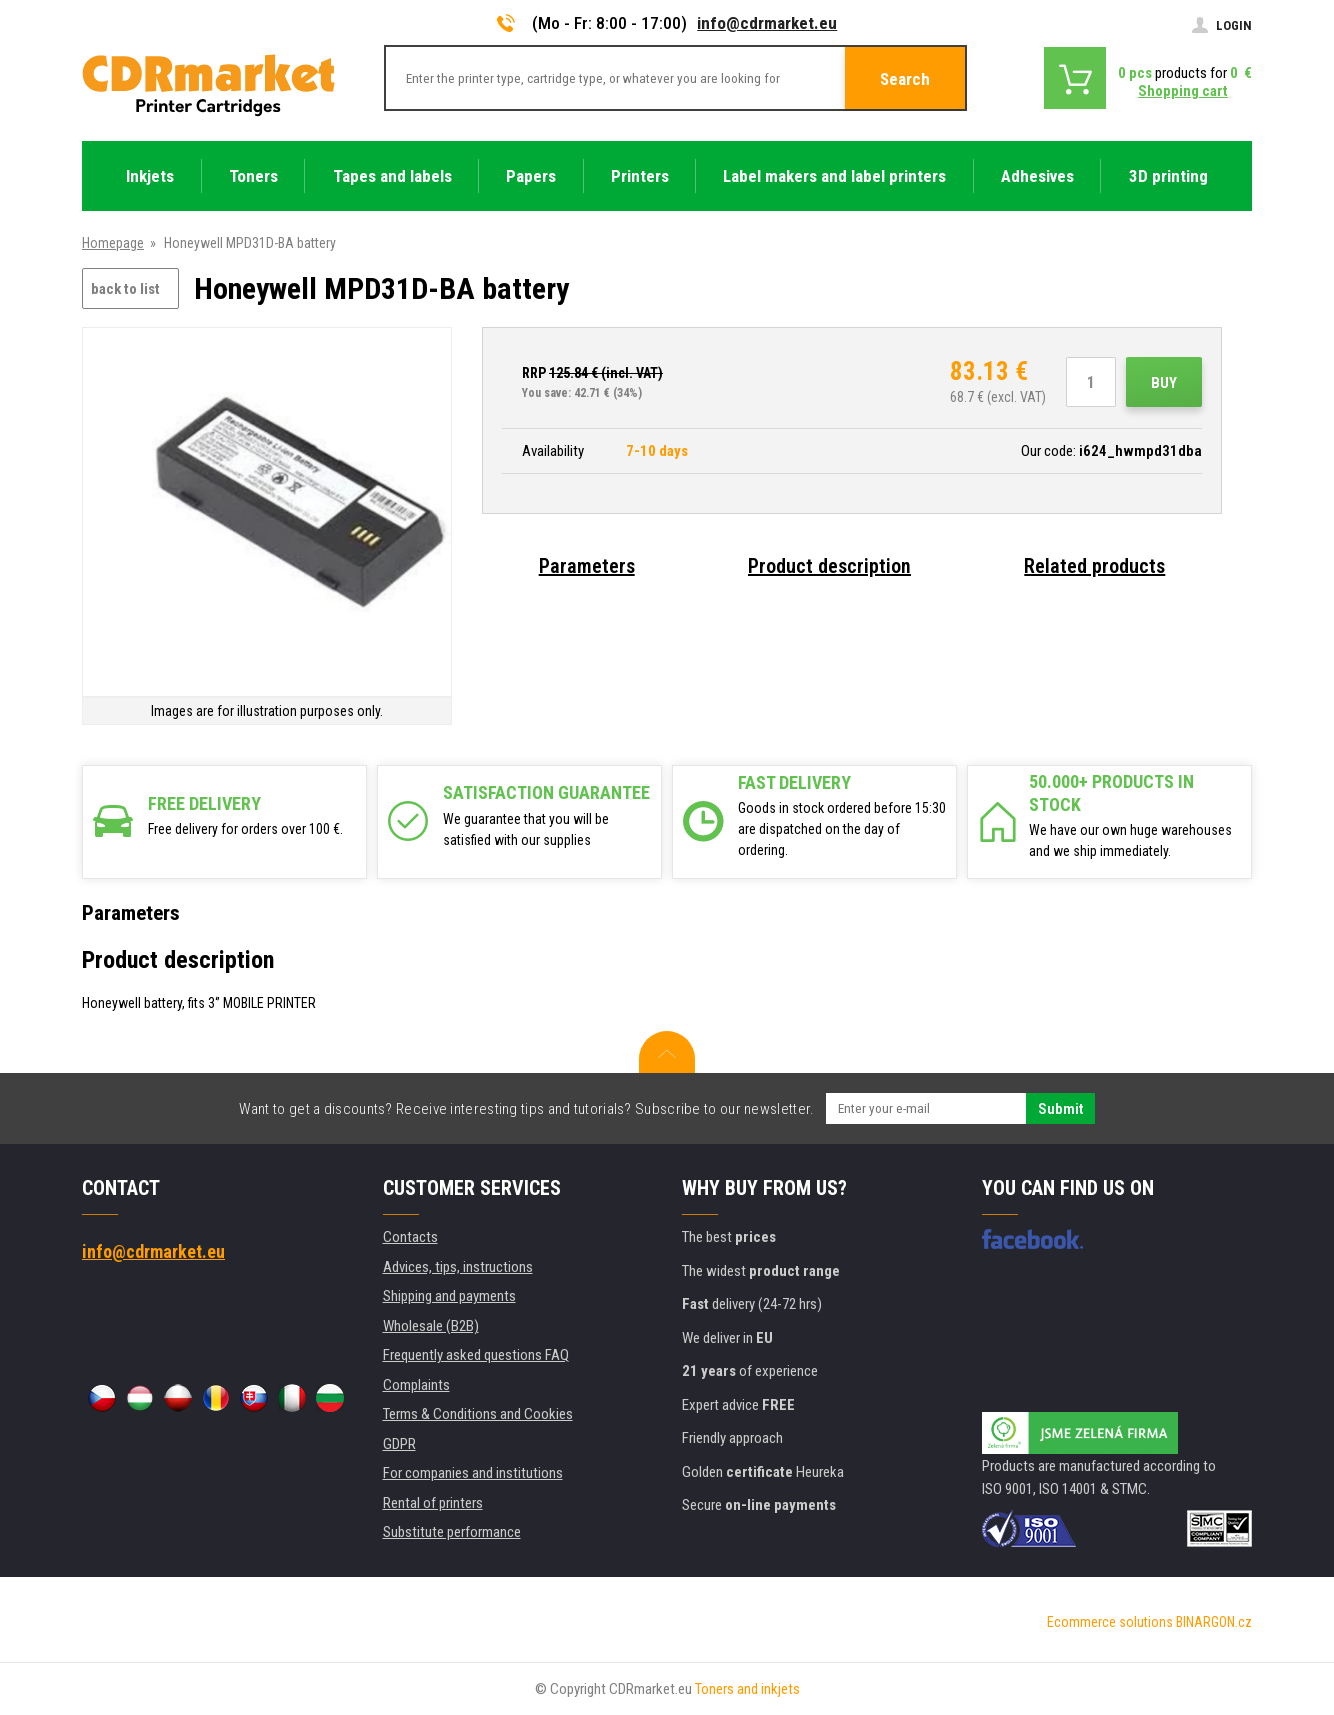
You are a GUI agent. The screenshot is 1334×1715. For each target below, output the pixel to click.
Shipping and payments (449, 1296)
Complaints (416, 1385)
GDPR (399, 1444)
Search (905, 79)
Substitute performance (452, 1532)
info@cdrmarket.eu (767, 23)
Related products (1094, 566)
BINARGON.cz (1214, 1622)
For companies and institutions (473, 1473)
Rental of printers (433, 1503)
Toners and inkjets (747, 1689)
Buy (1164, 383)
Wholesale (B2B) (431, 1326)
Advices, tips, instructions (458, 1267)
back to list (125, 289)
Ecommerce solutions (1110, 1622)
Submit (1060, 1109)
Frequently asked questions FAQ (476, 1355)
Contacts (410, 1237)
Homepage (113, 243)
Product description (829, 566)
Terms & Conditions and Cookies (478, 1414)
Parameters (587, 566)
